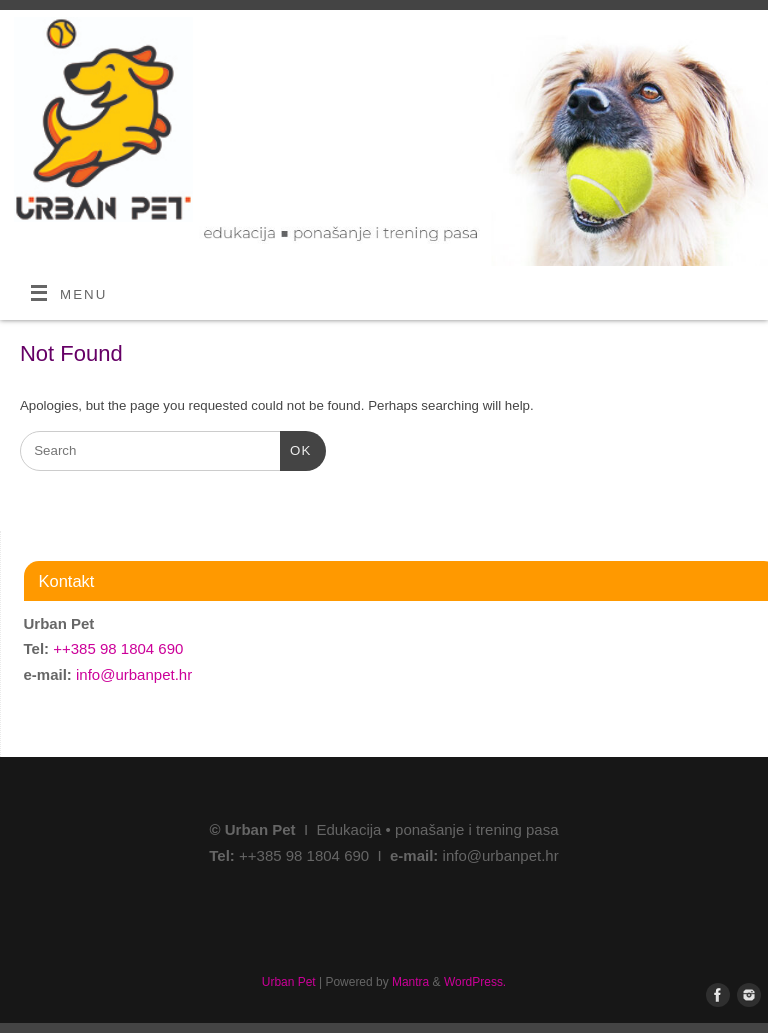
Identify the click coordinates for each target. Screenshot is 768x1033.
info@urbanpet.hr (134, 674)
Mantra (410, 982)
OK (295, 448)
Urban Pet (289, 982)
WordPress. (475, 982)
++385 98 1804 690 (118, 648)
